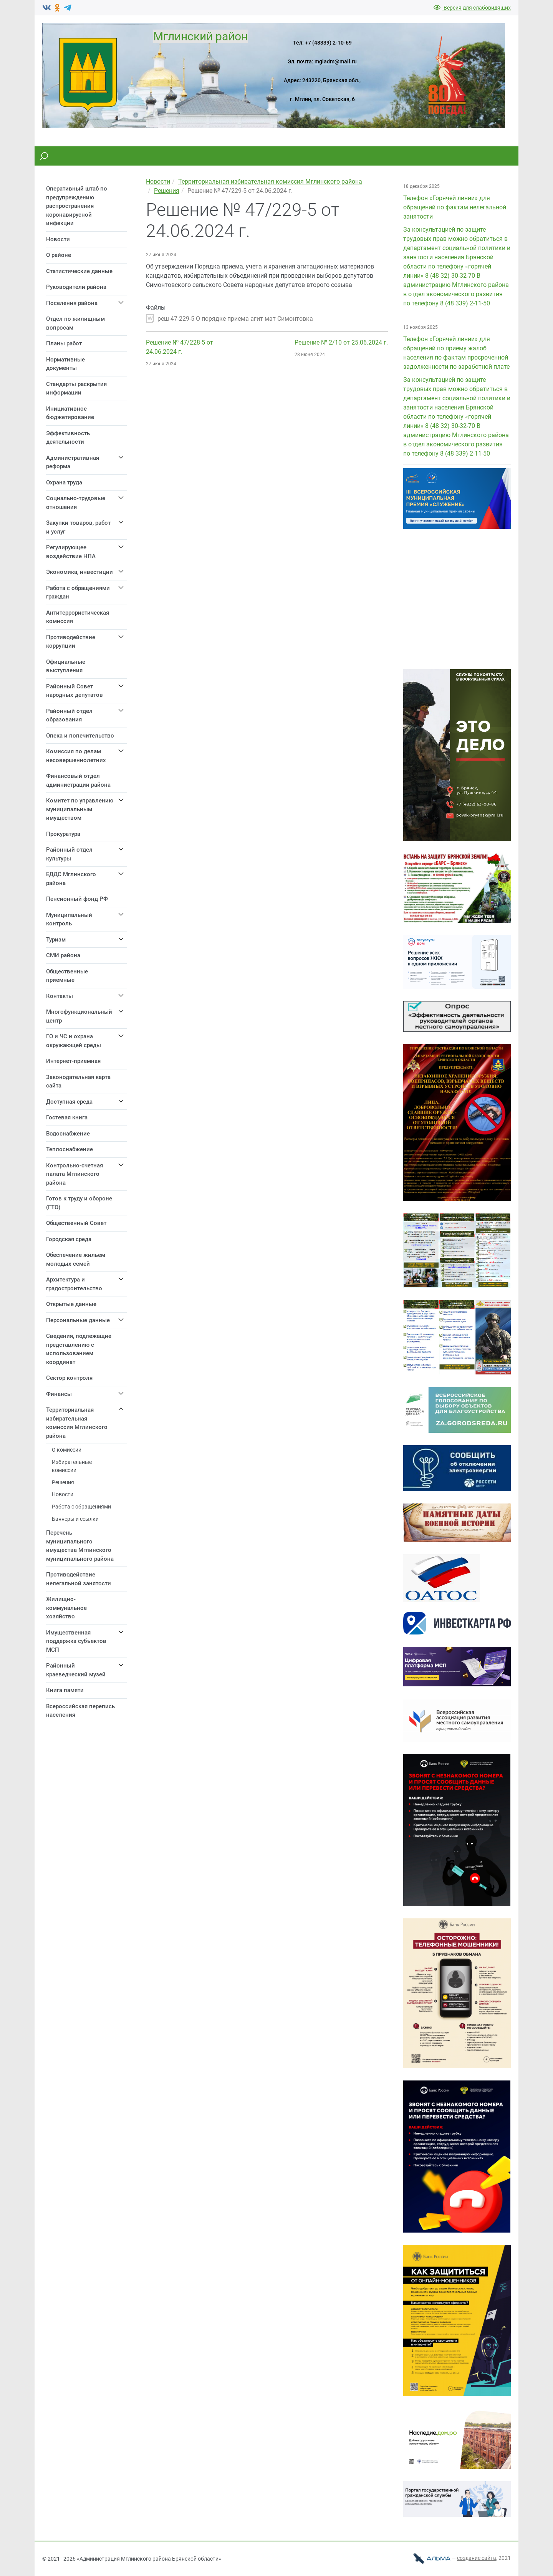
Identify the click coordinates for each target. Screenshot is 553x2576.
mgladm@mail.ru (336, 61)
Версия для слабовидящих (472, 8)
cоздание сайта (476, 2558)
